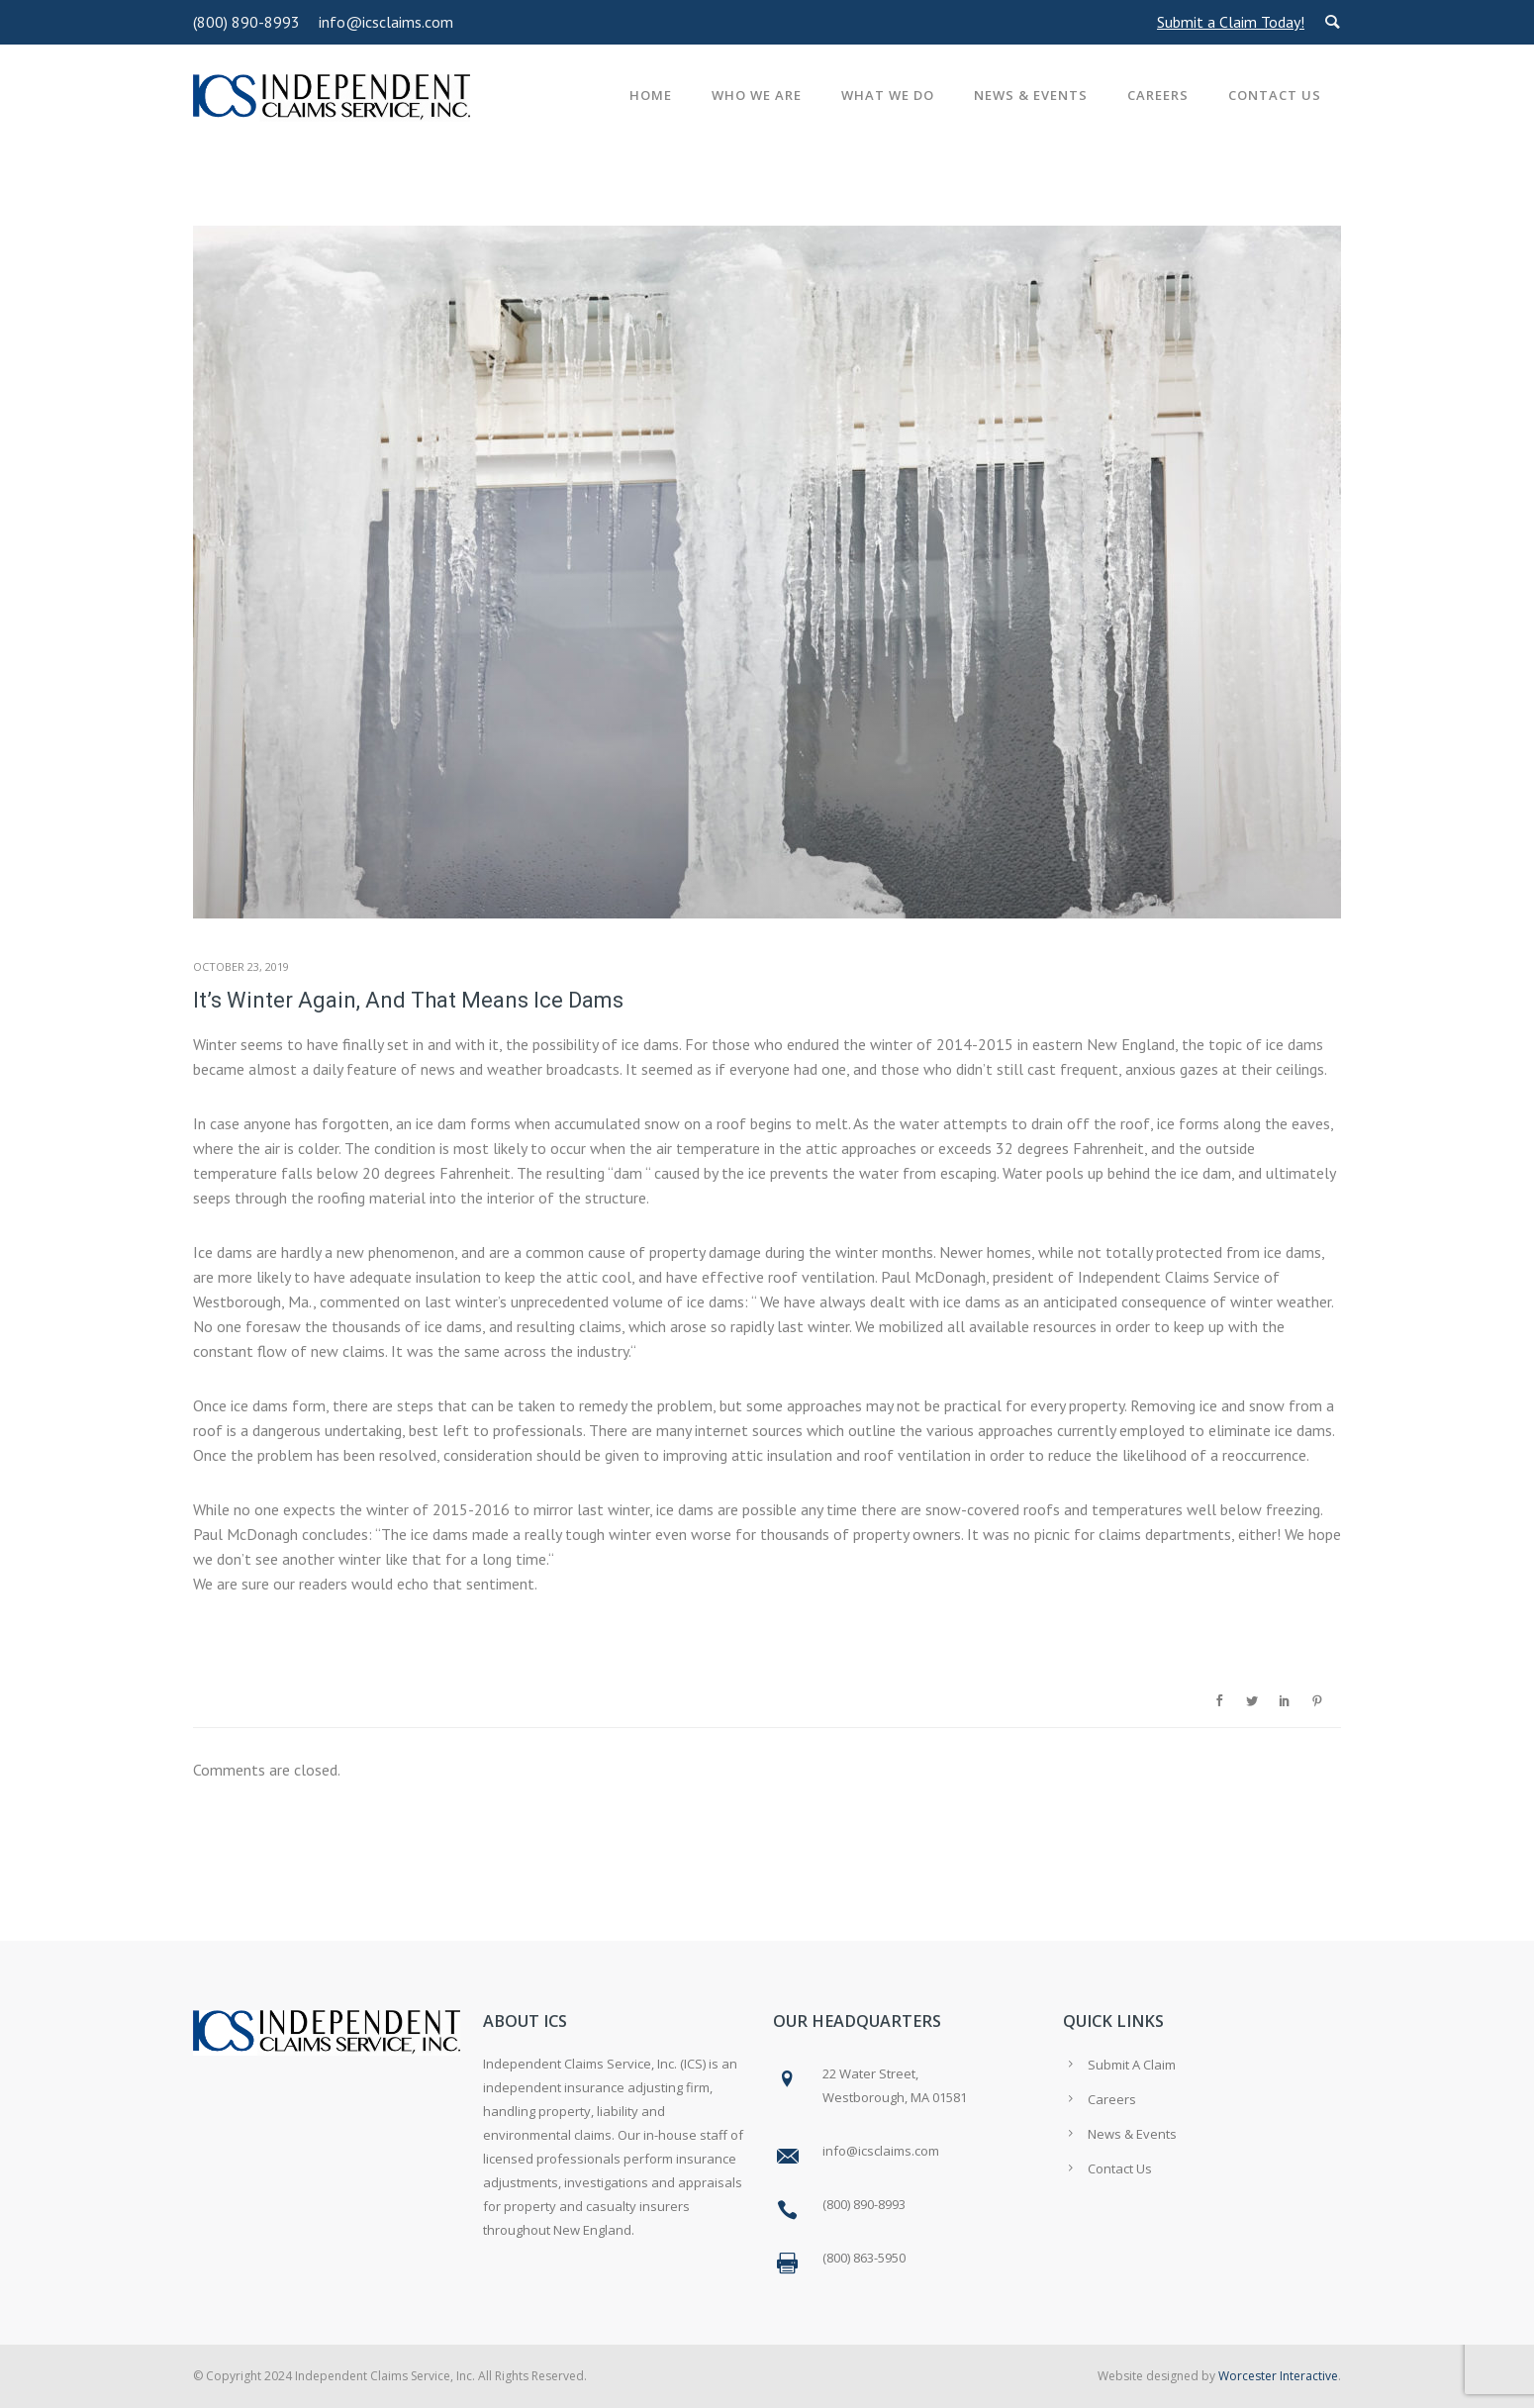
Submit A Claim (1132, 2064)
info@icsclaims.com (386, 22)
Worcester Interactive (1278, 2375)
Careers (1158, 95)
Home (650, 95)
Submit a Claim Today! (1230, 22)
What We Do (887, 95)
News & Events (1031, 95)
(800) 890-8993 (246, 22)
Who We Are (757, 95)
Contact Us (1274, 95)
